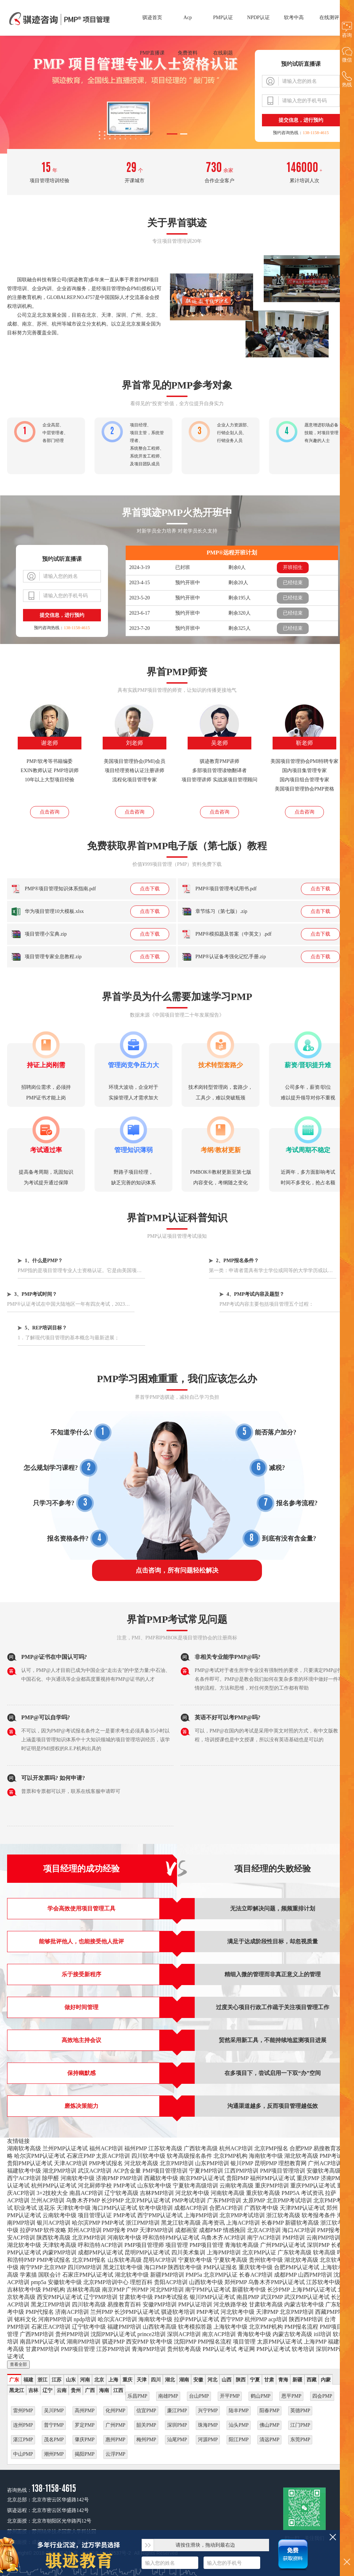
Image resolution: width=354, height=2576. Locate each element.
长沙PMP (112, 2200)
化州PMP (115, 2410)
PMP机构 (53, 2290)
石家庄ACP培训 (50, 2327)
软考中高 (294, 17)
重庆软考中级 (256, 2267)
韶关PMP (146, 2425)
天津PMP (267, 2312)
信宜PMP (146, 2410)
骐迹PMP (113, 2342)
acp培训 (277, 2319)
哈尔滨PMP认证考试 (39, 2156)
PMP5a (193, 2275)
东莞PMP (300, 2439)
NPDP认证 (258, 17)
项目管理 (176, 2245)
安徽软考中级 (65, 2282)
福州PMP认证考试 (272, 2178)
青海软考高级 (242, 2245)
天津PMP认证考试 (302, 2208)
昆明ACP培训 (160, 2260)
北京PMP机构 (230, 2156)
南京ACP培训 (219, 2334)
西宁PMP (232, 2319)
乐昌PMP (137, 2396)
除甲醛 (50, 2178)
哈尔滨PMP (86, 2223)
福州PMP (135, 2148)
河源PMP (208, 2439)
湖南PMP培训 (84, 2342)
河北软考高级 (141, 2163)
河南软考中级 (78, 2178)
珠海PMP (208, 2425)
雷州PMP (23, 2410)
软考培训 (303, 2349)
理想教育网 (292, 2163)
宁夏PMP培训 (206, 2171)
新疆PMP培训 (167, 2275)
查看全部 (18, 2364)
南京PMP (113, 2290)
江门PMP (300, 2425)
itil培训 (322, 2334)
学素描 (28, 2275)
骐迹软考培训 (178, 2312)
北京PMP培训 (177, 2163)
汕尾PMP (177, 2439)
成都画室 (186, 2230)
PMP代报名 (39, 2312)
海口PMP (155, 2267)
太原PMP (253, 2200)
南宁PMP (31, 2267)
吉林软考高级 (84, 2290)
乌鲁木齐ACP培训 (223, 2238)
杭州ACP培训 (236, 2148)
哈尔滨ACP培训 (117, 2319)
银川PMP (241, 2163)
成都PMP (210, 2230)
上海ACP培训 (243, 2223)
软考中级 (161, 2342)
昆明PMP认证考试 (147, 2252)
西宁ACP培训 (24, 2178)
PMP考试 (331, 2156)
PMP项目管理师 (144, 2245)
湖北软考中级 (24, 2245)
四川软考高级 (89, 2304)
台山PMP (199, 2396)
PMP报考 (114, 2230)
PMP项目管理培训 (165, 2171)
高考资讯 (213, 2223)
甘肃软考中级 (136, 2297)
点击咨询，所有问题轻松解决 (177, 1570)
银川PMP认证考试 (212, 2297)
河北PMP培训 (167, 2290)
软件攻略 (55, 2230)
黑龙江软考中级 (123, 2267)
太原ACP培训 (113, 2156)
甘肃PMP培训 (42, 2349)
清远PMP (269, 2439)
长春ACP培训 (256, 2275)
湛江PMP (23, 2439)
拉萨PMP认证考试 (196, 2319)
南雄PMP (168, 2396)
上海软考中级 (230, 2327)
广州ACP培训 (325, 2163)
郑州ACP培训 (84, 2230)
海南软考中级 (266, 2156)
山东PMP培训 (212, 2163)
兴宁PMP (208, 2410)
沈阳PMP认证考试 (113, 2334)
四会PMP (322, 2396)
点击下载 (150, 888)
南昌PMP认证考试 (42, 2342)
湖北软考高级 (301, 2156)
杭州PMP (256, 2319)
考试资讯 (312, 2193)
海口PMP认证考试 (114, 2208)
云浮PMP (115, 2454)
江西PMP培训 (241, 2171)
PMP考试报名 (106, 2163)
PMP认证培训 (195, 2304)
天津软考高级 (59, 2245)
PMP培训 (131, 2178)
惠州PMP (115, 2439)
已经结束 (293, 582)
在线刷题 (223, 53)
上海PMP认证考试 (313, 2290)
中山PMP (23, 2454)
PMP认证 (223, 17)
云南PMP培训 (323, 2238)
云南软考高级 (236, 2186)
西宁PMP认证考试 (160, 2215)
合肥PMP (301, 2148)
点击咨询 (49, 812)
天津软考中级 (74, 2208)
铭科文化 (25, 2319)
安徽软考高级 (324, 2171)
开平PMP (230, 2396)
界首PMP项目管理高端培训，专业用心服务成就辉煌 (60, 19)
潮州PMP (54, 2454)
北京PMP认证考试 (147, 2200)
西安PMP (137, 2342)
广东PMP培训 (224, 2200)
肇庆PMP (85, 2439)
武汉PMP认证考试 (307, 2297)
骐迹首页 (152, 17)
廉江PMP (177, 2410)
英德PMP (300, 2410)
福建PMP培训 (124, 2327)
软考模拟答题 (195, 2327)
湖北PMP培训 (59, 2171)
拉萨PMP (31, 2230)
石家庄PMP (81, 2156)
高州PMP (85, 2410)
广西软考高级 (201, 2148)
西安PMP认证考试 (59, 2297)
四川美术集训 (188, 2252)
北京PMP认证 (259, 2252)
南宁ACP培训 (264, 2238)
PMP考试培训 (189, 2200)
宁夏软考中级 (195, 2260)
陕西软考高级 (53, 2238)
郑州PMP (235, 2282)
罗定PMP (85, 2425)
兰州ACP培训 (47, 2200)
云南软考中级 (59, 2215)
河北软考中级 (192, 2193)
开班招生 (293, 567)
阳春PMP (269, 2410)
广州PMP (137, 2290)
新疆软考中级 (249, 2290)
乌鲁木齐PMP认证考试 (276, 2282)
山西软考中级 (206, 2282)
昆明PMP (266, 2163)
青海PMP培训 (149, 2349)
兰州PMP (101, 2312)
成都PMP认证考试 (100, 2252)
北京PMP (55, 2267)
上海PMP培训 (201, 2215)
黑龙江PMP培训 (50, 2304)
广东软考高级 (295, 2252)
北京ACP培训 (264, 2230)
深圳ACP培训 (184, 2334)
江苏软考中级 (323, 2282)
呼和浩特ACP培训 (100, 2245)
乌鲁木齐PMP (82, 2200)
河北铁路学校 (230, 2304)
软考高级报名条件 (189, 2156)
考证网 (246, 2349)
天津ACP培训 (70, 2163)
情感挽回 (234, 2230)
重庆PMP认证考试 (313, 2186)
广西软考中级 (261, 2208)
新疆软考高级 (302, 2223)
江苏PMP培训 (113, 2349)
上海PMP (315, 2342)
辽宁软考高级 (121, 2193)
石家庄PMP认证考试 (87, 2275)
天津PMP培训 (156, 2230)
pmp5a (38, 2282)
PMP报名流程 (301, 2327)
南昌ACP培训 (86, 2193)
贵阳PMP (237, 2178)
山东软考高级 (125, 2260)
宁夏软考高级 (230, 2260)
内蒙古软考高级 (292, 2334)
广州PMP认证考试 (283, 2245)
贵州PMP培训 (72, 2334)
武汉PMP (272, 2297)
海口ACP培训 (299, 2230)
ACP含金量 (127, 2171)
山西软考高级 (160, 2327)
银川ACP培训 (53, 2223)
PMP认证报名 (220, 2267)
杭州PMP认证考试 (53, 2186)
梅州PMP (146, 2439)
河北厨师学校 (95, 2186)
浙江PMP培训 (143, 2223)
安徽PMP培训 (160, 2304)
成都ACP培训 (191, 2208)
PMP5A (290, 2193)
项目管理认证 (95, 2215)
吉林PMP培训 (157, 2193)
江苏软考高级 (165, 2148)
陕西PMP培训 (306, 2319)
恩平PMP (291, 2396)
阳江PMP (239, 2439)
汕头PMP (239, 2425)
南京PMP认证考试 (202, 2178)
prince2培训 (151, 2334)
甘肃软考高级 (266, 2304)
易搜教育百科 (124, 2304)
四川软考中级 (148, 2156)
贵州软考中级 (266, 2260)
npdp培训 (85, 2319)
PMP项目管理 (206, 2245)
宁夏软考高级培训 (195, 2186)
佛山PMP (269, 2425)
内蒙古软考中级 (304, 2304)
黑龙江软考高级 (181, 2223)
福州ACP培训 (106, 2148)
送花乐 (46, 2208)
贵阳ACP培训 (171, 2282)
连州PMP (23, 2425)
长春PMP (272, 2223)
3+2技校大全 (52, 2193)
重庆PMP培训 (272, 2186)
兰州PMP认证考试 (65, 2148)
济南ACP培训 (72, 2312)
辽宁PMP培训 (101, 2297)
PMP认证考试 (219, 2349)
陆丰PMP (239, 2410)
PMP (132, 2230)
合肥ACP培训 (226, 2208)
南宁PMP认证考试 (207, 2290)
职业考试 (25, 2208)
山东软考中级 (154, 2186)
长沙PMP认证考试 (137, 2312)
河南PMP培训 (55, 2319)
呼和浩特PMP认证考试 (171, 2238)
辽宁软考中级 (89, 2327)
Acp (187, 17)
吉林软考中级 (24, 2290)
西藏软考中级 (161, 2178)
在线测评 (329, 17)
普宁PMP (54, 2425)
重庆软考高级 (263, 2193)
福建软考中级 (24, 2171)
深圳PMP (318, 2245)
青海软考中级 (254, 2334)
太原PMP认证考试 (279, 2342)
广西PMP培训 (37, 2334)
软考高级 (324, 2252)
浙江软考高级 (283, 2215)
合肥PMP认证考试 (296, 2267)
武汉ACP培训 (95, 2171)
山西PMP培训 (315, 2275)
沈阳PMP (185, 2342)
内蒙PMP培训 (59, 2252)
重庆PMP (308, 2178)
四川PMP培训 (85, 2267)
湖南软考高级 (24, 2148)
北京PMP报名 (271, 2148)
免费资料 (188, 53)
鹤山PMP (260, 2396)
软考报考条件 (319, 2215)
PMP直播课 (152, 53)
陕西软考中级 (185, 2267)
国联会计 (49, 2275)
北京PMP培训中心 (106, 2282)
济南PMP (107, 2178)
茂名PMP (54, 2439)
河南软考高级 (228, 2193)
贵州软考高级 (184, 2349)
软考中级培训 (156, 2208)
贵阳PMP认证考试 (29, 2163)
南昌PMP (247, 2297)
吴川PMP (54, 2410)
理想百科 (141, 2282)
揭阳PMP (85, 2454)
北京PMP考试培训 (289, 2200)
